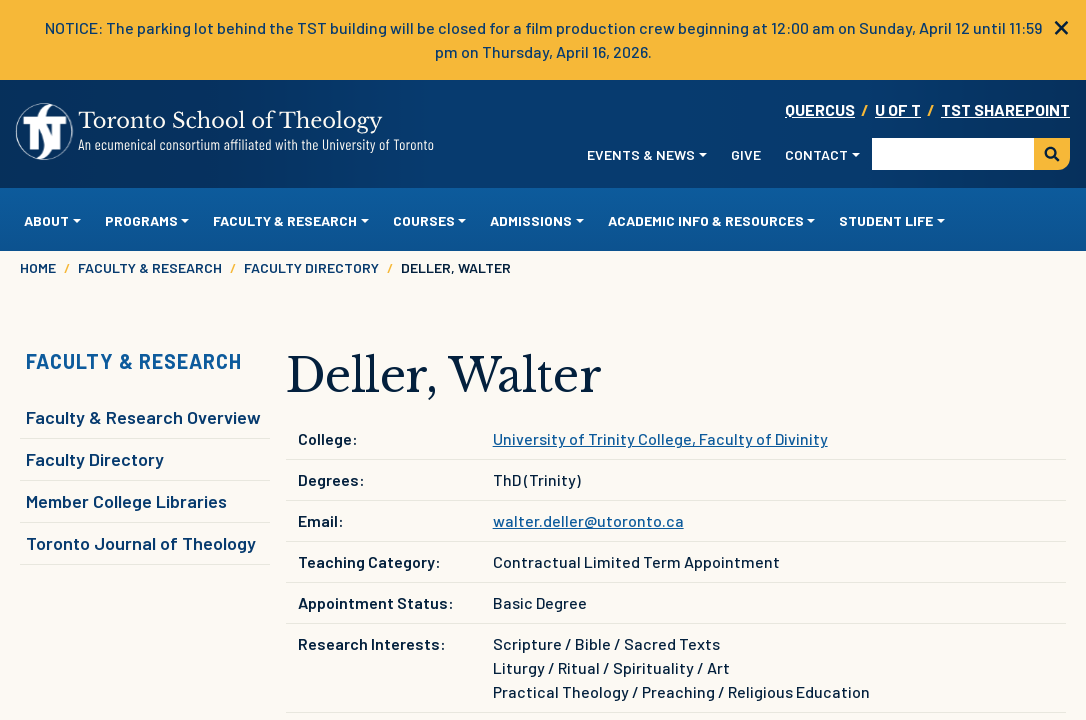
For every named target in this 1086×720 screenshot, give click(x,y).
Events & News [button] (641, 154)
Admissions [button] (531, 220)
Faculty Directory (311, 267)
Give (746, 154)
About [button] (46, 220)
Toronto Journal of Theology (141, 543)
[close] (1061, 25)
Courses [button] (424, 220)
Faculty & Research (150, 267)
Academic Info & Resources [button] (706, 220)
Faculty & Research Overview (143, 417)
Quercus (820, 109)
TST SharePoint (1005, 109)
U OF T (898, 109)
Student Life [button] (886, 220)
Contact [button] (816, 154)
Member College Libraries (126, 501)
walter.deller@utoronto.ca (588, 520)
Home (38, 267)
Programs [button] (141, 220)
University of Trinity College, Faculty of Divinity (660, 438)
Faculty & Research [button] (285, 220)
